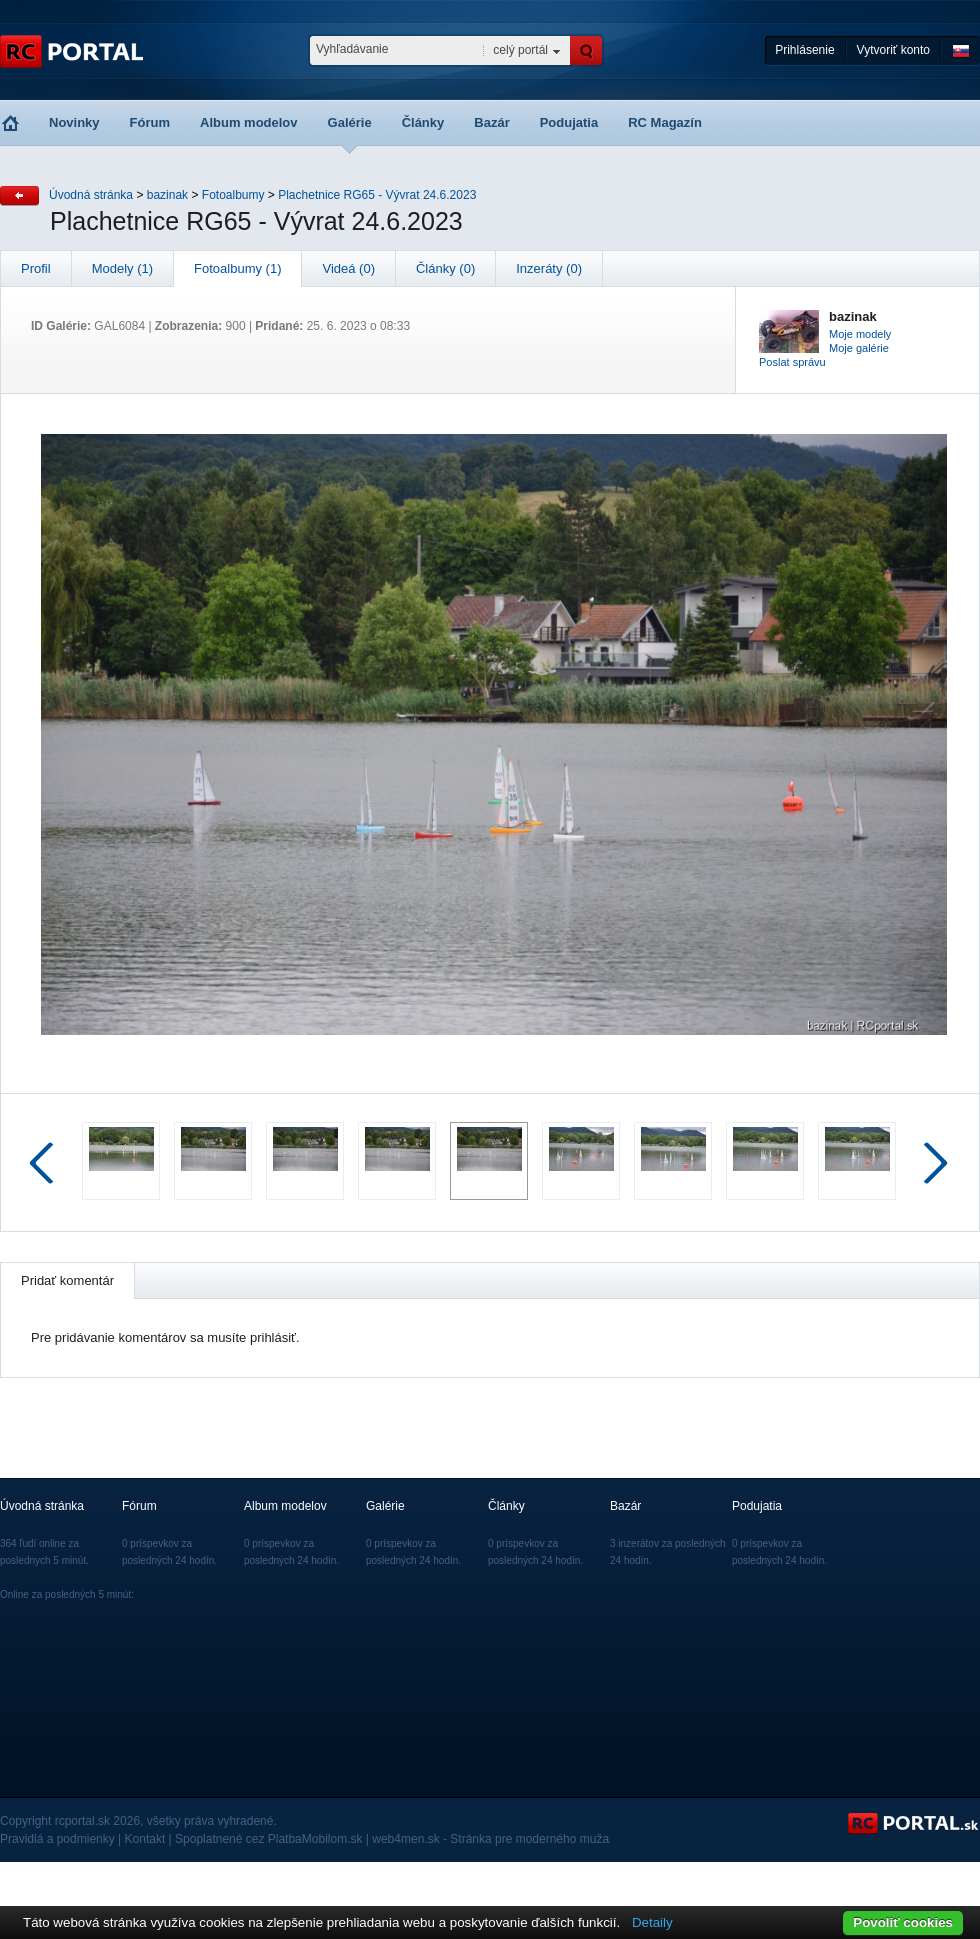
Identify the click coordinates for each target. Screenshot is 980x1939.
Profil (36, 268)
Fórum (150, 122)
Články (423, 122)
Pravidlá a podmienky (57, 1839)
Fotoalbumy (233, 195)
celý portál (520, 50)
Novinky (74, 122)
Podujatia (569, 122)
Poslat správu (792, 362)
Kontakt (145, 1839)
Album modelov (249, 122)
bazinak (167, 195)
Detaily (652, 1922)
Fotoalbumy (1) (237, 268)
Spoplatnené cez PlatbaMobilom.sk (268, 1839)
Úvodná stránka (91, 195)
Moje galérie (859, 348)
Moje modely (860, 334)
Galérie (350, 122)
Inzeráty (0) (549, 268)
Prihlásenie (804, 50)
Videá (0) (348, 268)
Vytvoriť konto (893, 50)
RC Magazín (665, 122)
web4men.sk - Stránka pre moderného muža (490, 1839)
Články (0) (445, 268)
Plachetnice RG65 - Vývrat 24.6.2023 (377, 195)
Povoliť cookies (903, 1922)
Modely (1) (122, 268)
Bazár (491, 122)
